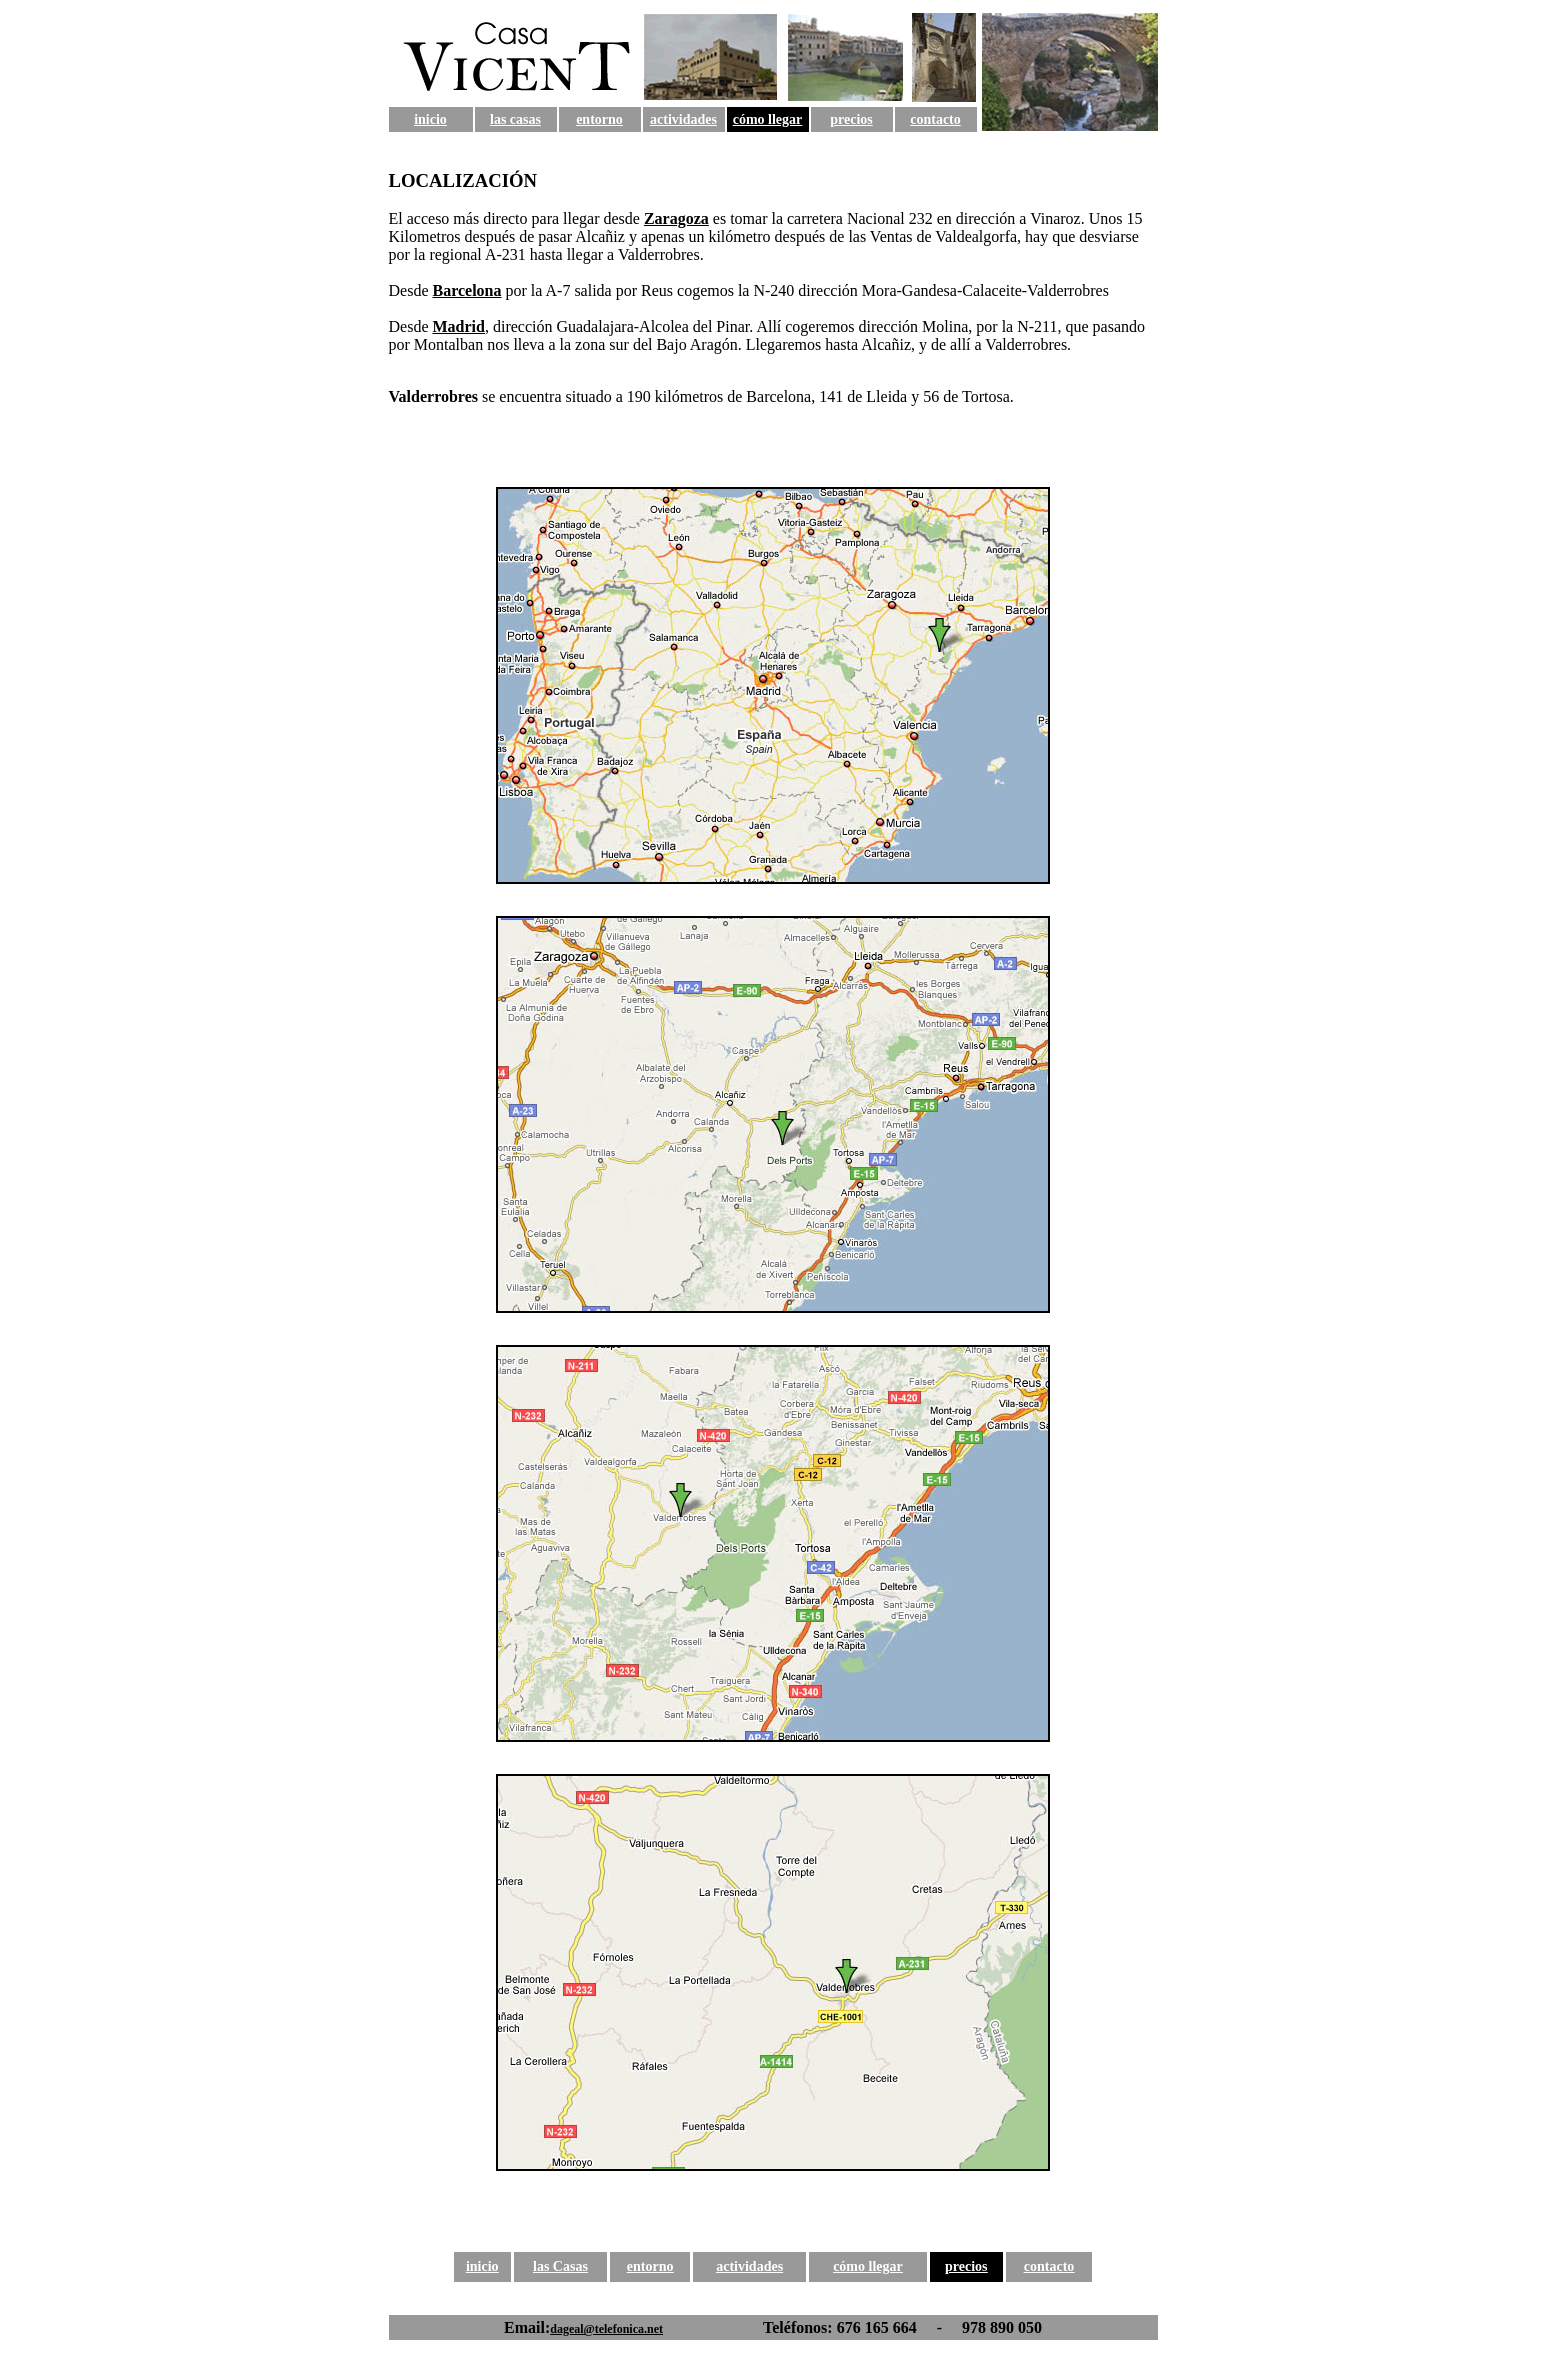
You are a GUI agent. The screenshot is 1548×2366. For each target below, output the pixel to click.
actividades (683, 119)
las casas (515, 119)
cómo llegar (768, 119)
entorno (599, 119)
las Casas (560, 2266)
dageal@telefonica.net (606, 2329)
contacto (935, 119)
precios (851, 119)
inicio (430, 119)
